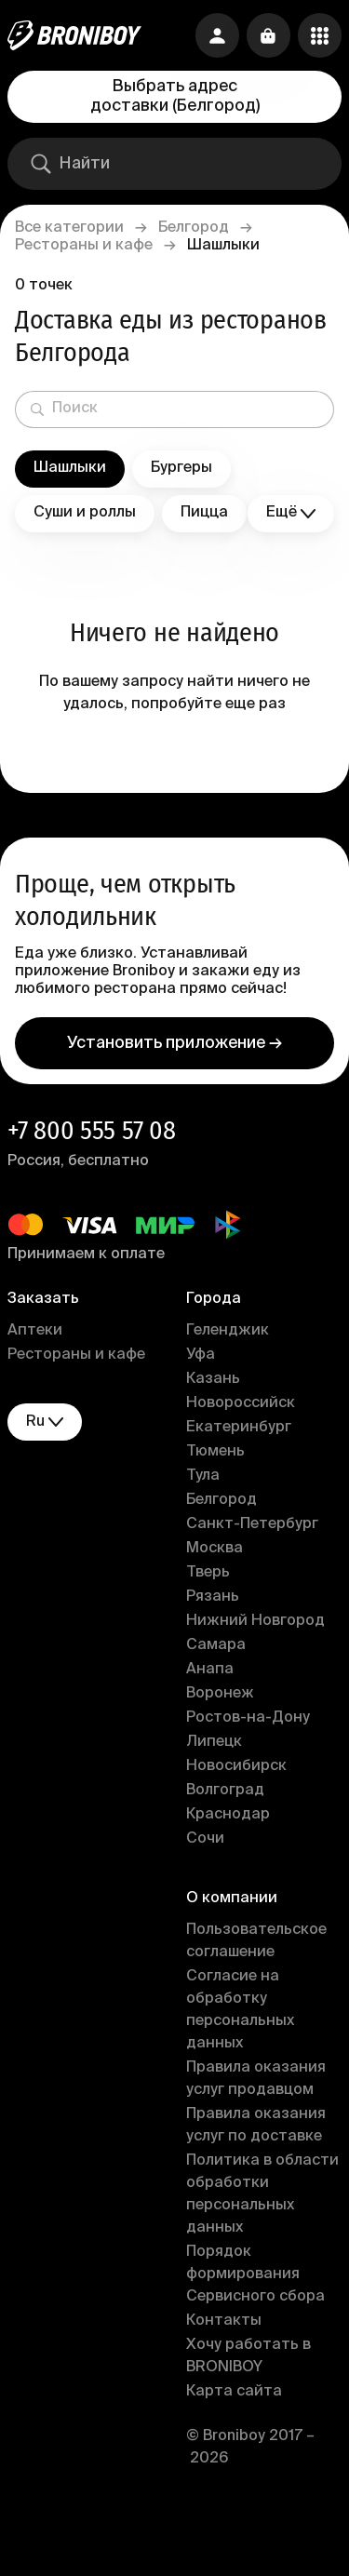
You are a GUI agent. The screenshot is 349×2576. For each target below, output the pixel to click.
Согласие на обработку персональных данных (240, 2010)
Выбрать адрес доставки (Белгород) (175, 96)
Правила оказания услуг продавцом (256, 2079)
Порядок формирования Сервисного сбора (255, 2274)
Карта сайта (234, 2391)
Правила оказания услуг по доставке (256, 2125)
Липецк (214, 1742)
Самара (216, 1645)
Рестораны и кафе (84, 245)
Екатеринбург (238, 1427)
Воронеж (220, 1693)
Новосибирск (236, 1766)
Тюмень (215, 1451)
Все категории (69, 228)
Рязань (212, 1597)
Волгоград (225, 1790)
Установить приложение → (174, 1043)
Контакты (224, 2321)
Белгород (193, 228)
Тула (203, 1476)
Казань (213, 1379)
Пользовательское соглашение (256, 1941)
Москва (214, 1548)
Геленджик (227, 1330)
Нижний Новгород (255, 1621)
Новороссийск (240, 1403)
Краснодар (228, 1814)
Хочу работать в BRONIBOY (248, 2356)
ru (44, 1422)
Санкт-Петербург (252, 1524)
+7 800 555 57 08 (91, 1130)
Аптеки (34, 1330)
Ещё (290, 513)
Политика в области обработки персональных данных (262, 2194)
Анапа (210, 1669)
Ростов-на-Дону (248, 1718)
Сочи (205, 1838)
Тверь (208, 1572)
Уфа (200, 1355)
